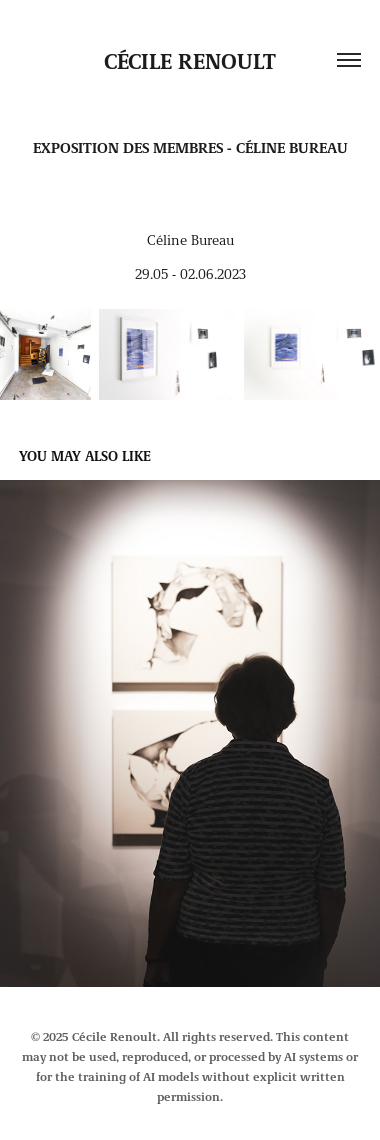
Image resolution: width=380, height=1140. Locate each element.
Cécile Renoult (190, 60)
